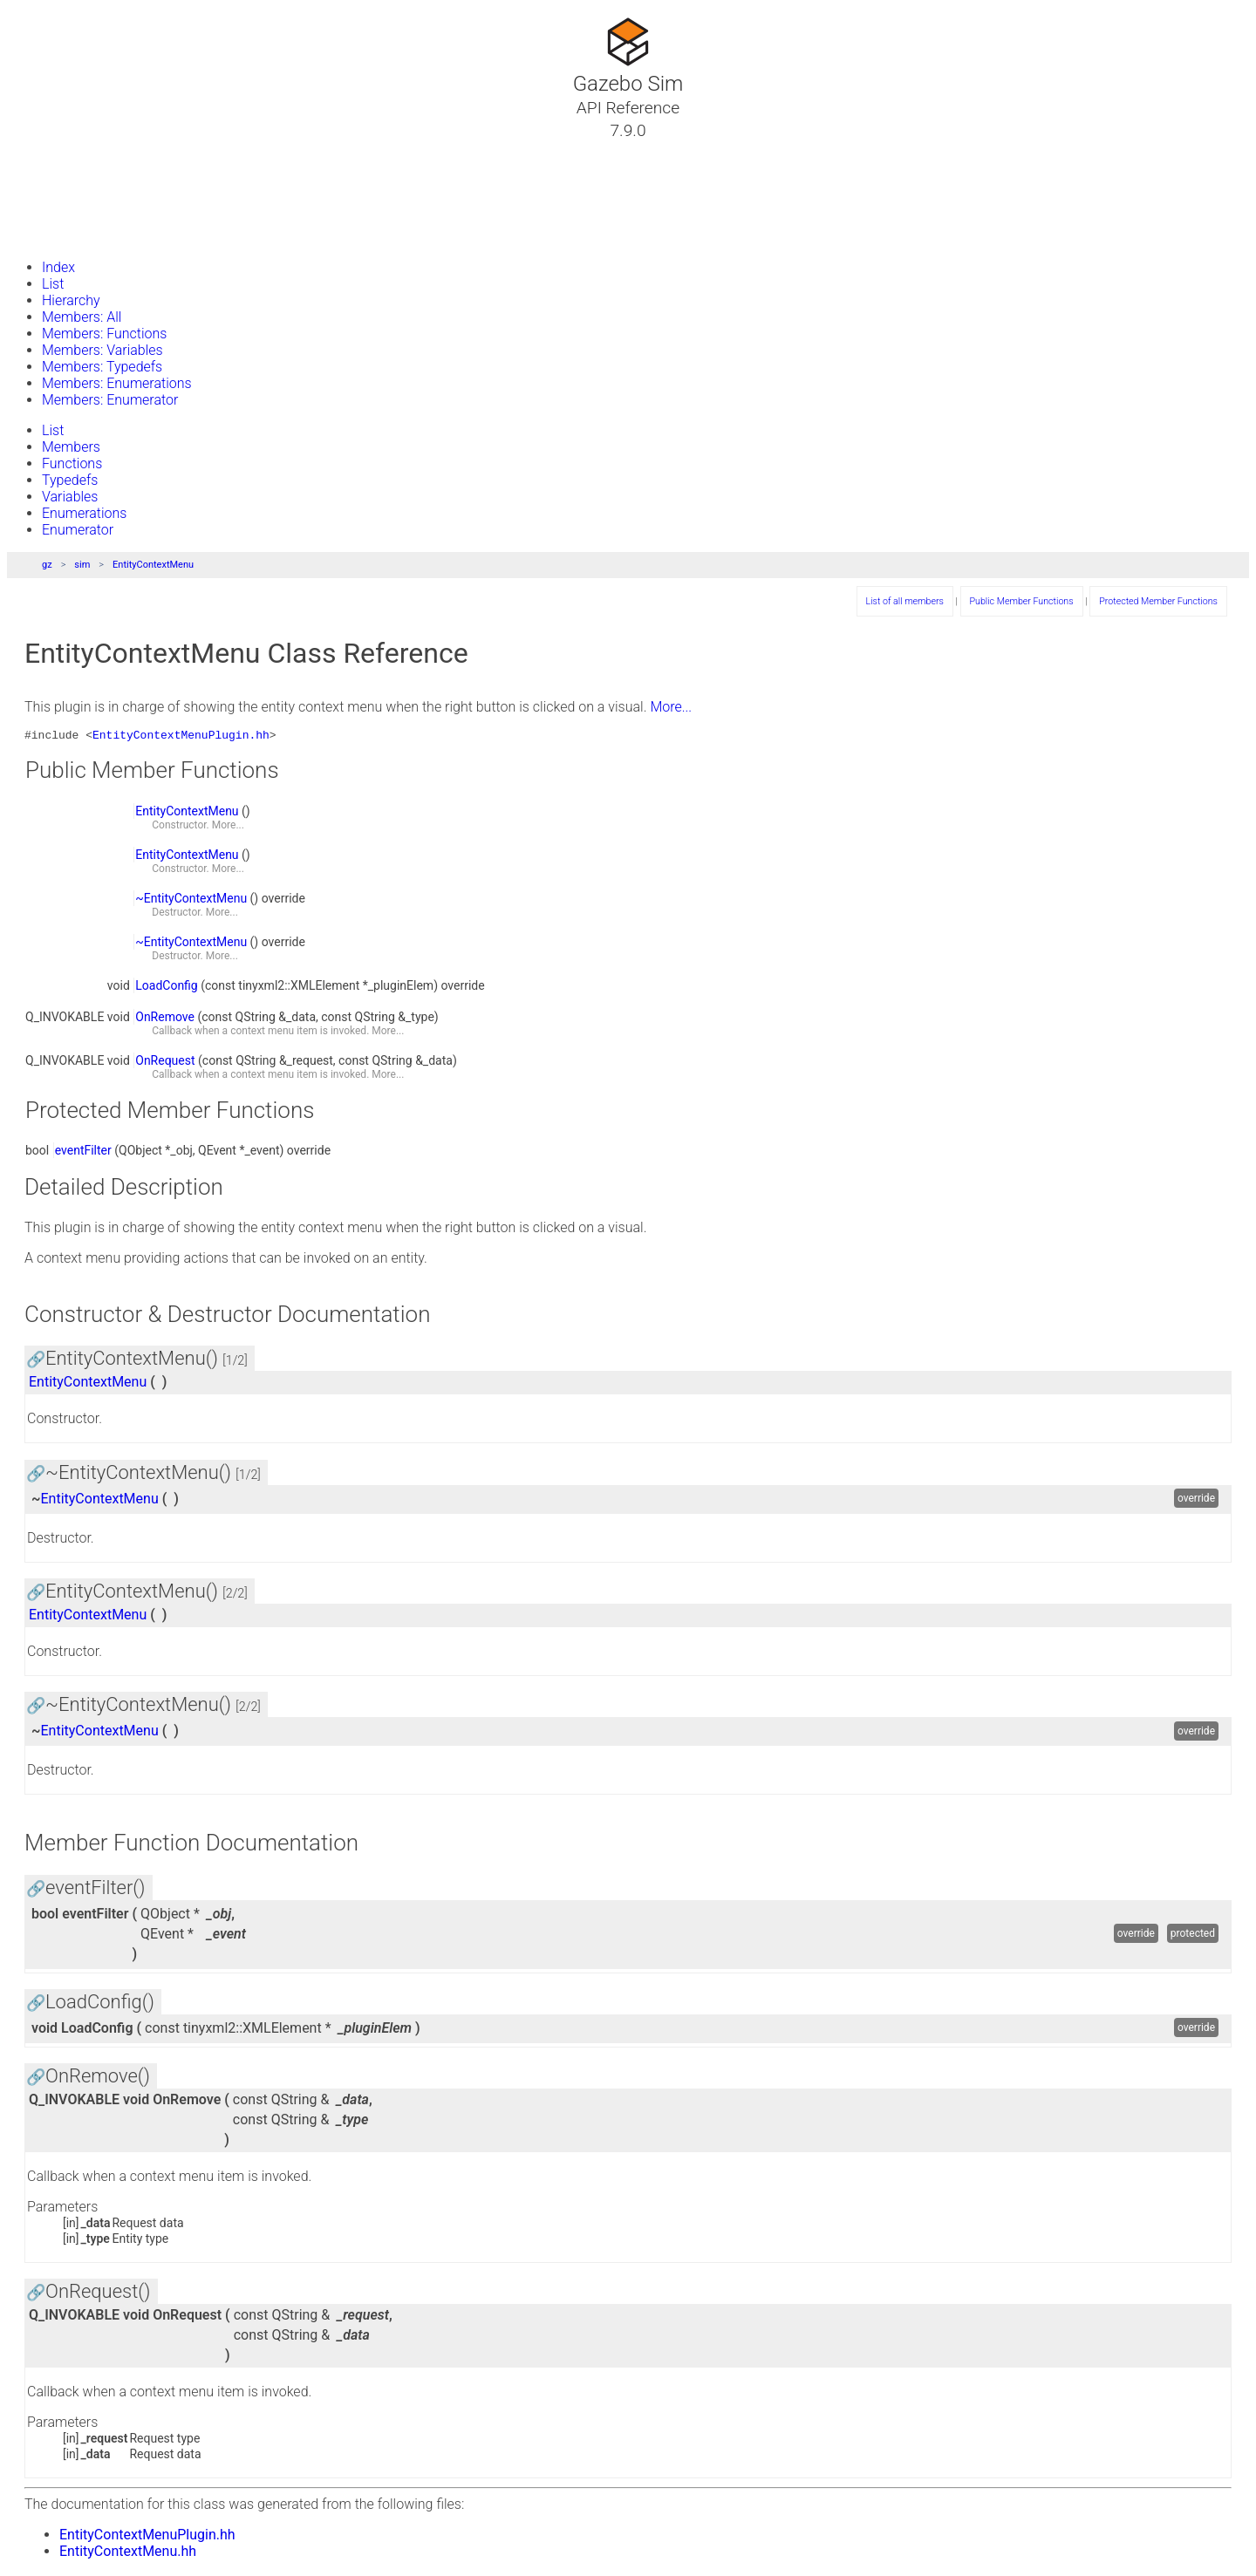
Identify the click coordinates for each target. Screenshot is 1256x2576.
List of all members (905, 601)
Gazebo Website (82, 234)
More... (671, 707)
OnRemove (165, 1019)
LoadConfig (166, 988)
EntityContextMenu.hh (127, 2553)
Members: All (81, 317)
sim (82, 564)
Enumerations (84, 513)
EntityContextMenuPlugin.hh (181, 737)
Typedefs (70, 480)
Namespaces (72, 192)
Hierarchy (71, 300)
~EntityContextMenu (191, 901)
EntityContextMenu (153, 564)
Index (58, 267)
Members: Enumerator (110, 400)
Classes (56, 171)
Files (46, 213)
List (53, 284)
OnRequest (165, 1063)
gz (47, 564)
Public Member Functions (1022, 601)
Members (71, 447)
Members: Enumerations (117, 383)
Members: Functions (104, 333)
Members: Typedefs (102, 366)
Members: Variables (102, 350)
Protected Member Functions (1158, 601)
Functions (72, 463)
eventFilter (83, 1153)
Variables (70, 496)
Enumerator (77, 529)
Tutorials (59, 150)
